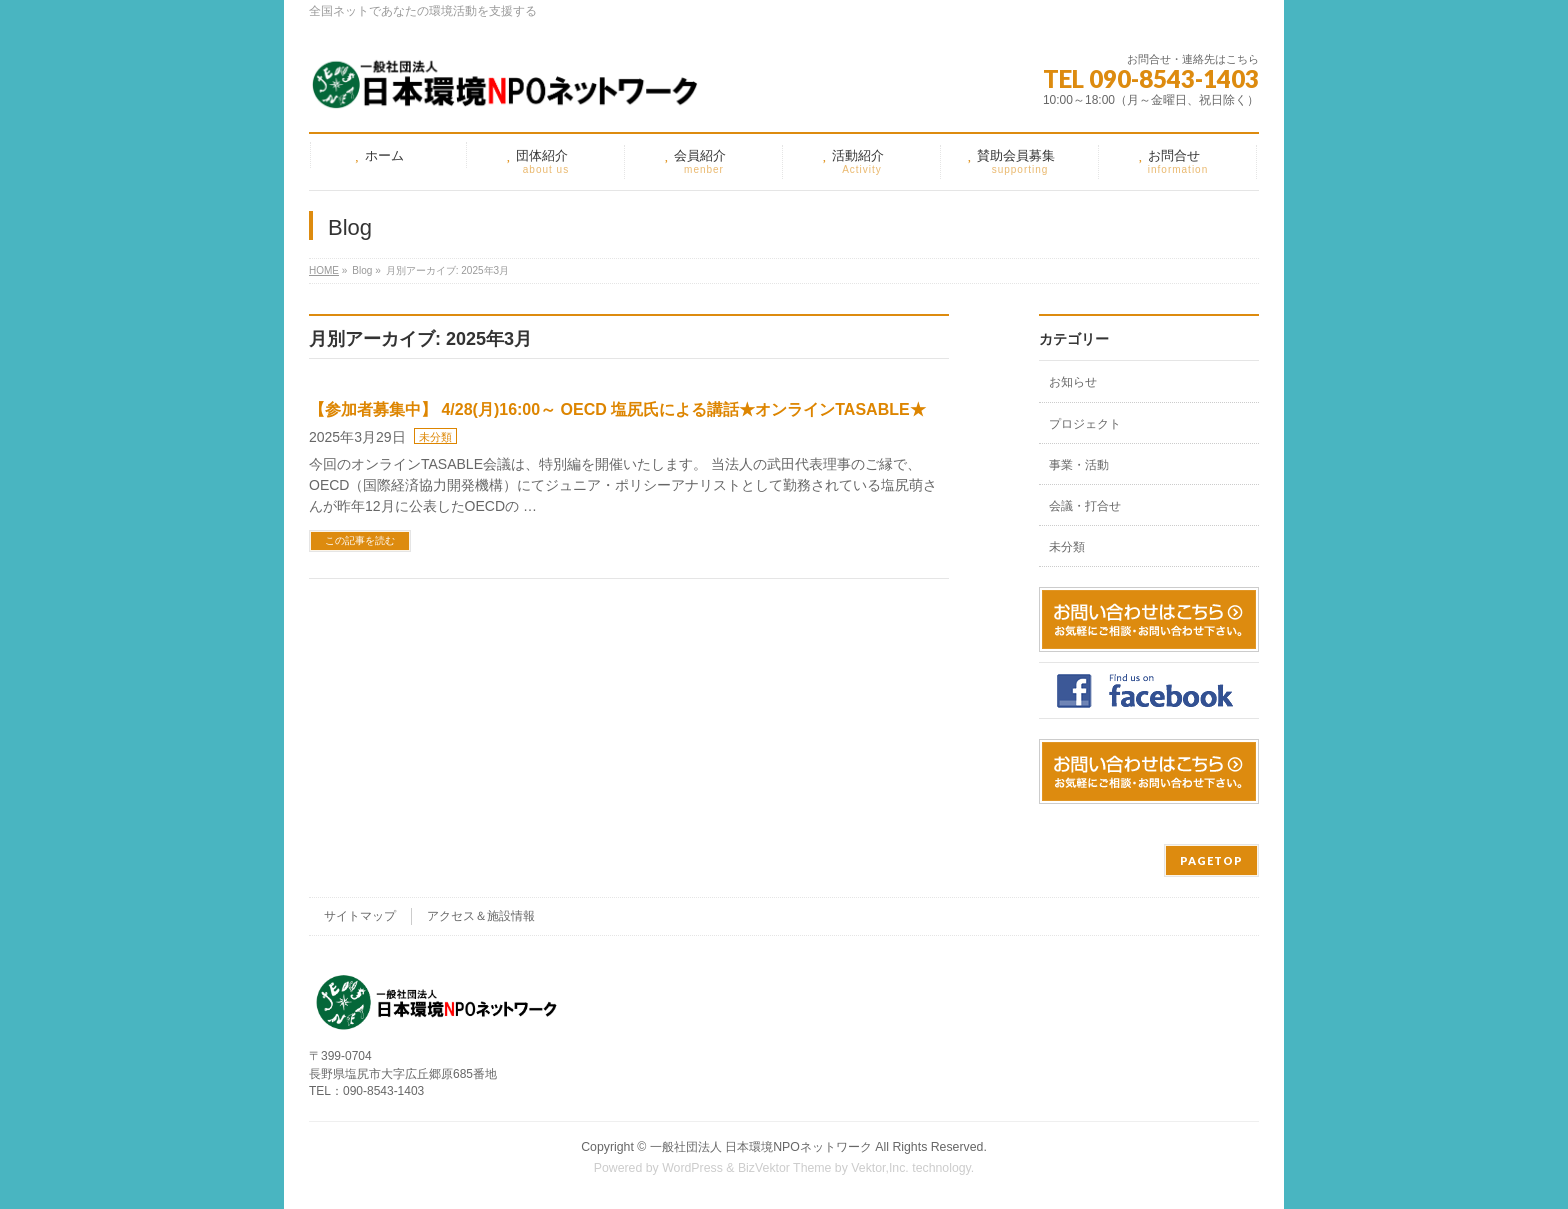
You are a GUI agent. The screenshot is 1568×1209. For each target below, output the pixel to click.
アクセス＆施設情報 (481, 916)
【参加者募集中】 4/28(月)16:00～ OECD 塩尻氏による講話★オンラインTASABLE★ (617, 409)
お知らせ (1073, 382)
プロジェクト (1085, 424)
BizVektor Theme (785, 1168)
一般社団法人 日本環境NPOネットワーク (761, 1147)
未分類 (435, 437)
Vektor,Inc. (880, 1168)
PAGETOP (1211, 860)
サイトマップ (360, 916)
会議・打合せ (1085, 506)
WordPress (692, 1168)
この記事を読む (360, 540)
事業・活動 (1079, 465)
